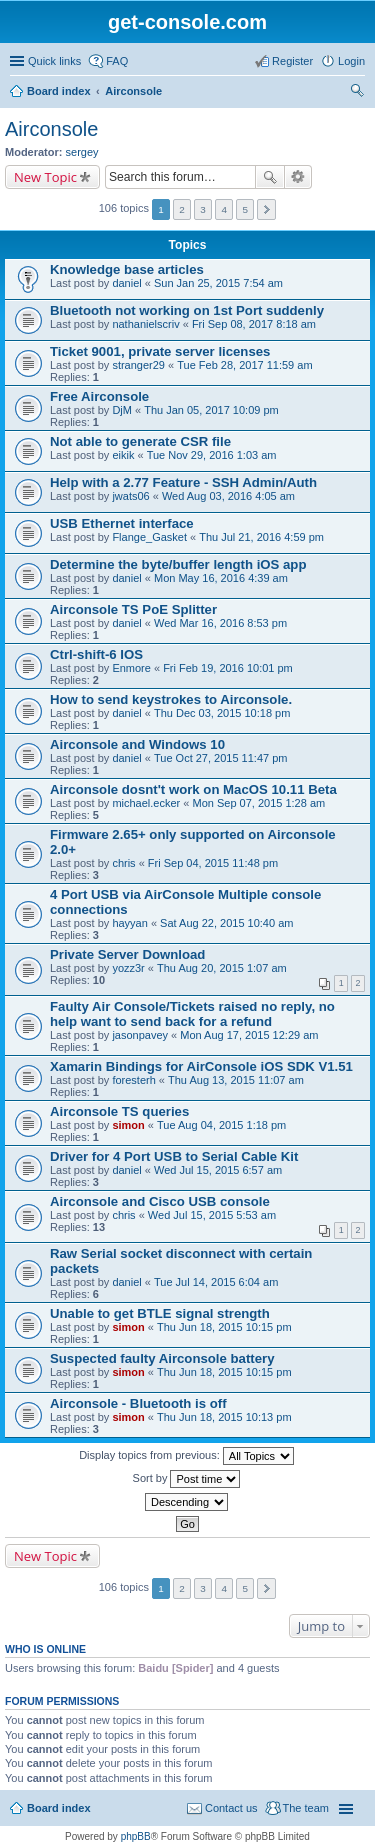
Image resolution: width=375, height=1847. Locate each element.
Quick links (54, 61)
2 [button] (182, 209)
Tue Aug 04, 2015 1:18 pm (221, 1125)
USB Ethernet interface (122, 523)
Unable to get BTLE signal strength (160, 1313)
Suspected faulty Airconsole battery (162, 1358)
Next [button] (266, 209)
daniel (126, 283)
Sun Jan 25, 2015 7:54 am (218, 283)
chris (123, 863)
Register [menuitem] (292, 61)
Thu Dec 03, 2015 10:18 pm (222, 713)
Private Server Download (127, 954)
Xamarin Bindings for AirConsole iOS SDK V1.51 (201, 1066)
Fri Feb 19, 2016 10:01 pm (228, 668)
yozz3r (128, 968)
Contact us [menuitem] (231, 1808)
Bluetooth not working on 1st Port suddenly (187, 310)
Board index (59, 91)
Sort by (187, 1479)
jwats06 (130, 496)
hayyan (129, 923)
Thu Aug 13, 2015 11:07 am (236, 1080)
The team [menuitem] (306, 1808)
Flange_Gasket (149, 537)
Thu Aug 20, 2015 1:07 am (222, 968)
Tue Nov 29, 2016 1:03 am (212, 455)
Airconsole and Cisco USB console (160, 1201)
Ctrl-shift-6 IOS (96, 654)
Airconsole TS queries (119, 1111)
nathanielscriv (145, 324)
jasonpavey (140, 1035)
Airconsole (133, 91)
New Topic (45, 177)
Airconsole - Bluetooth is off (138, 1403)
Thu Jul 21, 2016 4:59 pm (261, 537)
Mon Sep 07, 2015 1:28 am (258, 803)
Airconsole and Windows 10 (137, 744)
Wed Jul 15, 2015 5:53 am (212, 1215)
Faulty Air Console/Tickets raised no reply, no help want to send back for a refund (192, 1014)
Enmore (131, 668)
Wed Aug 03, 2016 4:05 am (228, 496)
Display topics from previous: (186, 1456)
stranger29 (138, 365)
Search (270, 177)
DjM (122, 410)
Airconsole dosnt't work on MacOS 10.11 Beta (193, 789)
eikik (123, 455)
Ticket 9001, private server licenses (160, 351)
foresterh (133, 1080)
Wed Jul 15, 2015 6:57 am (218, 1170)
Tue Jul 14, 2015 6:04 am (216, 1282)
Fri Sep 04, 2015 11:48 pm (213, 863)
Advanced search (298, 177)
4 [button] (224, 209)
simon (128, 1125)
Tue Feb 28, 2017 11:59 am (244, 365)
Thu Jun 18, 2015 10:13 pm (224, 1417)
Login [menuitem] (351, 61)
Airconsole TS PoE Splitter (133, 609)
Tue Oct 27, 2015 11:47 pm (221, 758)
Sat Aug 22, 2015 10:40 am (226, 923)
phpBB (136, 1836)
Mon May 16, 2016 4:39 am (221, 578)
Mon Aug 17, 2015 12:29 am (249, 1035)
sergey (82, 152)
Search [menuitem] (357, 93)
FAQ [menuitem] (117, 61)
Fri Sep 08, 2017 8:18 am (254, 324)
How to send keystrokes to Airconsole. (171, 699)
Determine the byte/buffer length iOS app (178, 564)
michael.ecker (146, 803)
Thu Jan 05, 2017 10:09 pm (211, 410)
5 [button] (245, 209)
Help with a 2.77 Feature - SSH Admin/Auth (183, 482)
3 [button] (203, 209)
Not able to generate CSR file (140, 441)
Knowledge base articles (127, 269)
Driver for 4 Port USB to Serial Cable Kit (174, 1156)
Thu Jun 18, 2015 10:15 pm (224, 1327)
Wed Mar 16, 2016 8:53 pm (220, 623)
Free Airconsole (99, 396)
